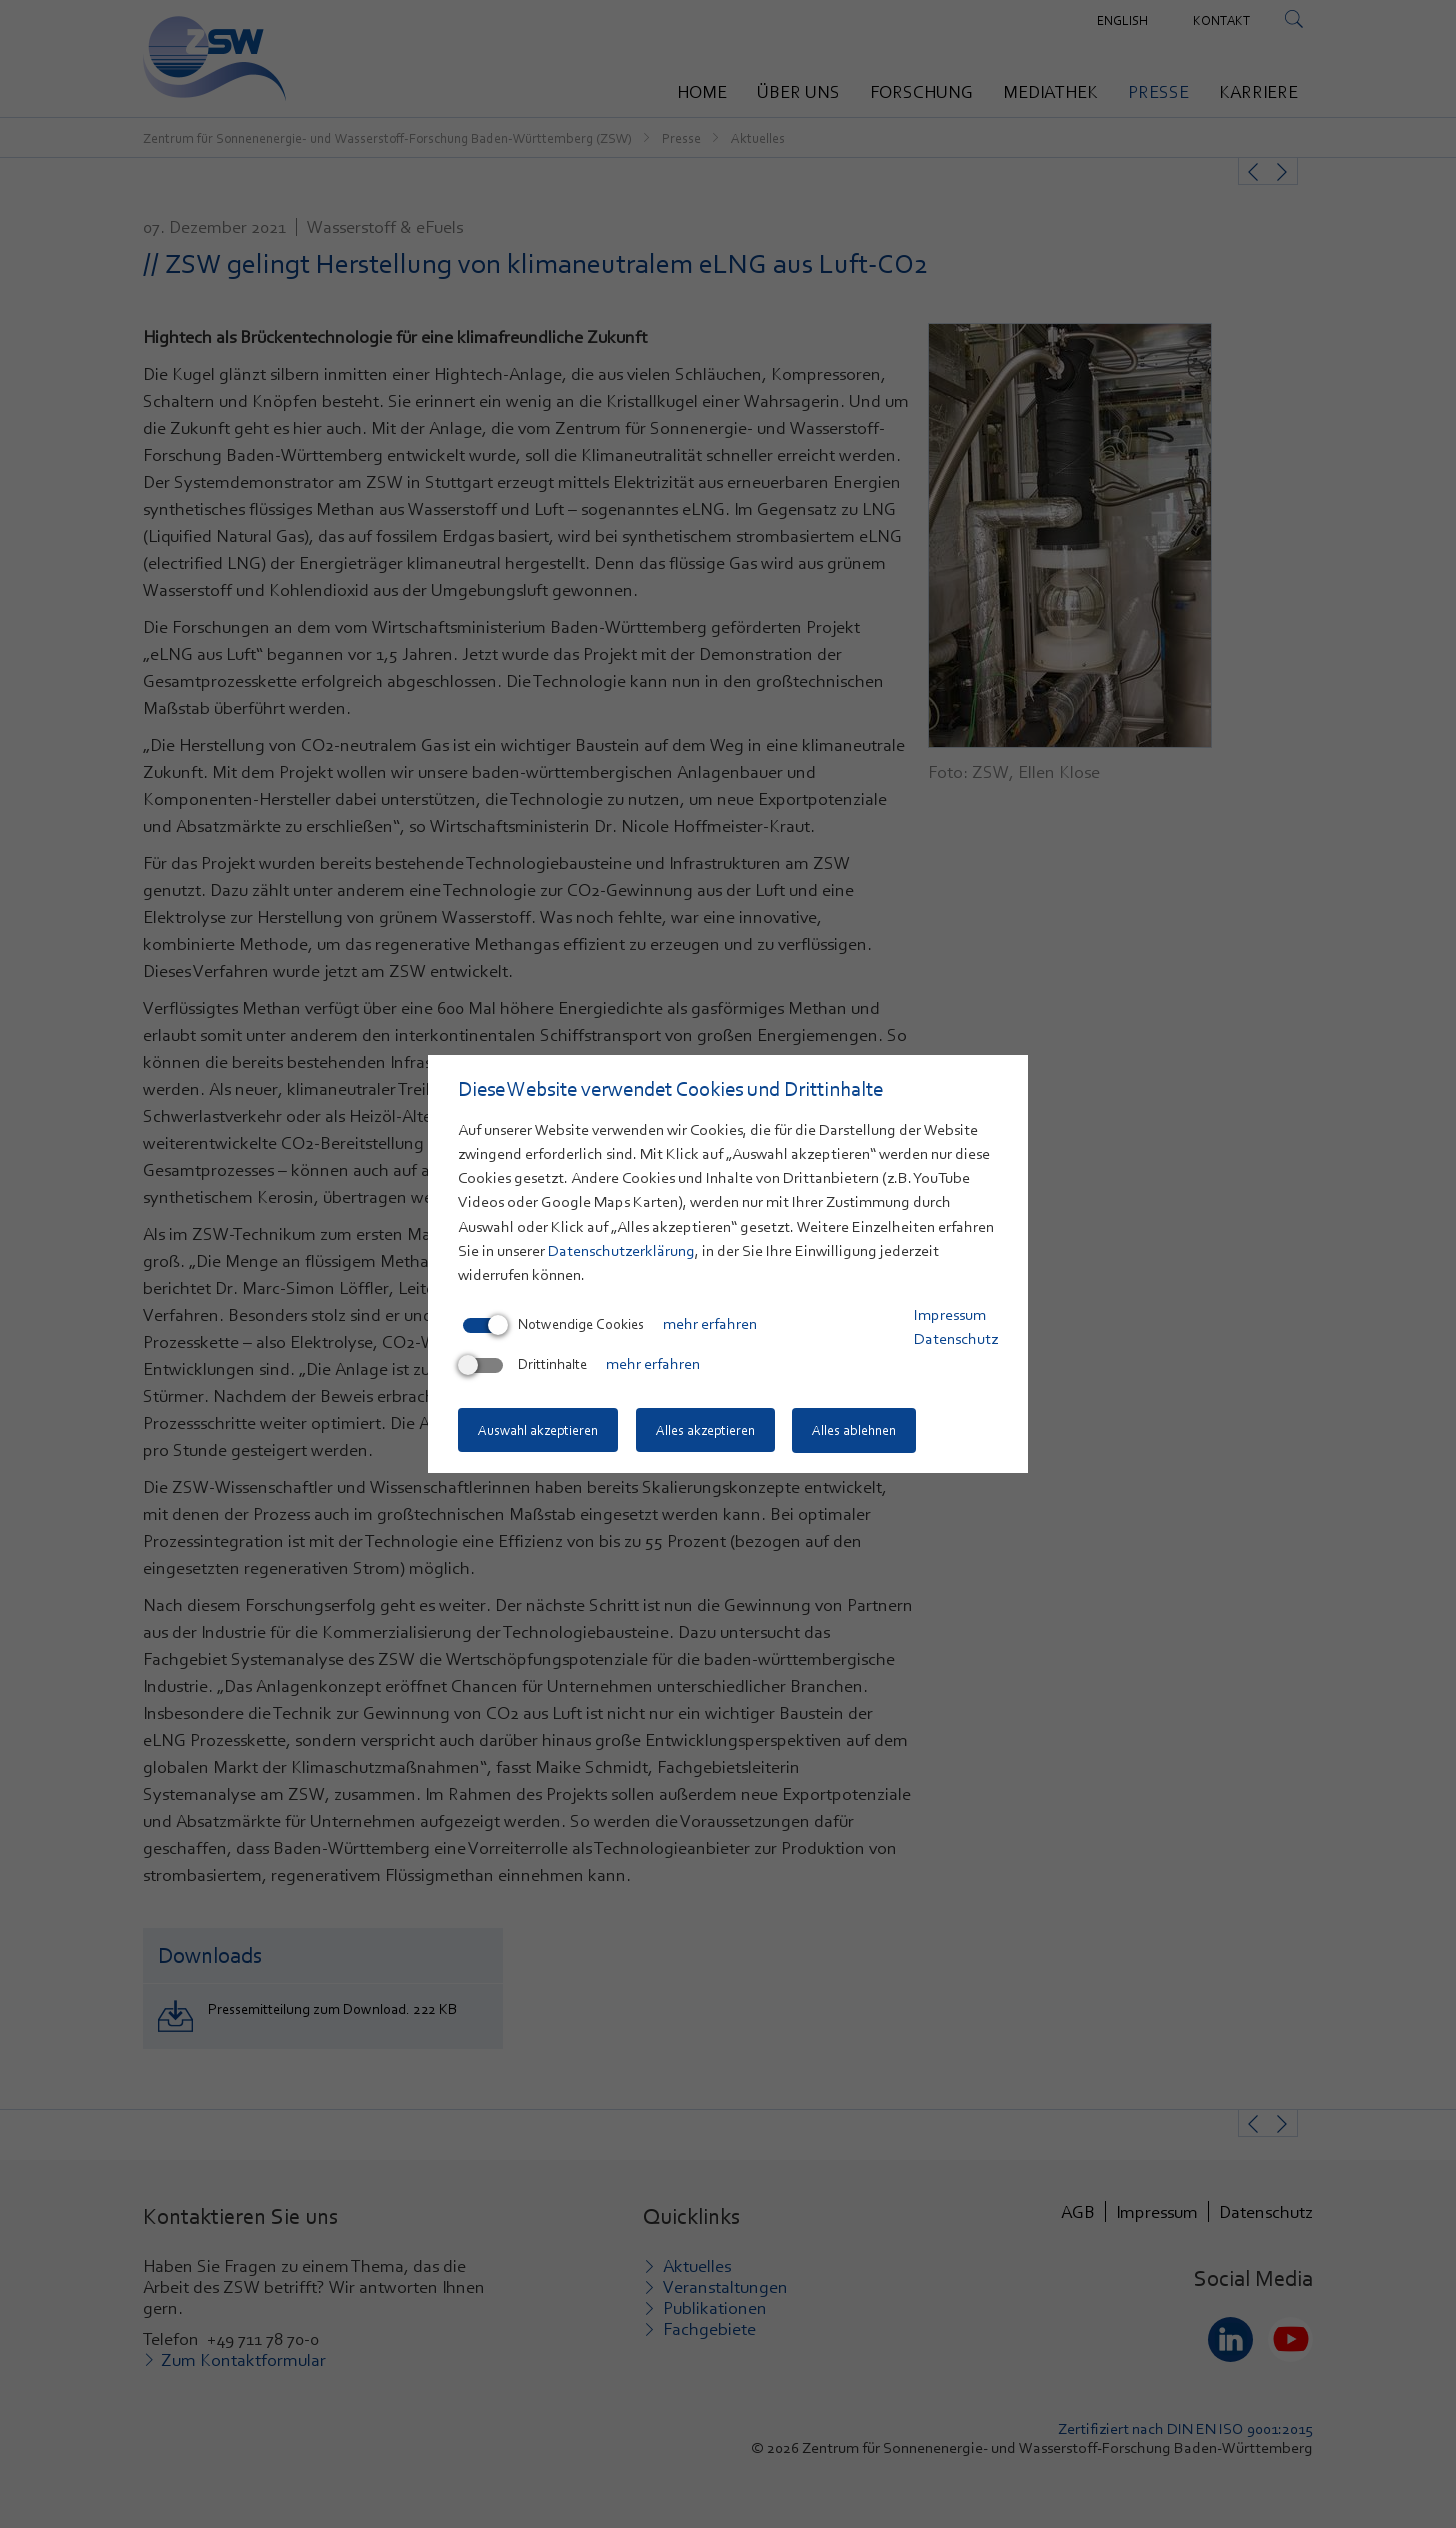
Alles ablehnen (859, 1431)
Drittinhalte (525, 1365)
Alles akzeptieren (707, 1431)
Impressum (950, 1316)
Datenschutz (956, 1340)
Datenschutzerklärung (621, 1252)
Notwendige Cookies (553, 1325)
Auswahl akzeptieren (538, 1431)
